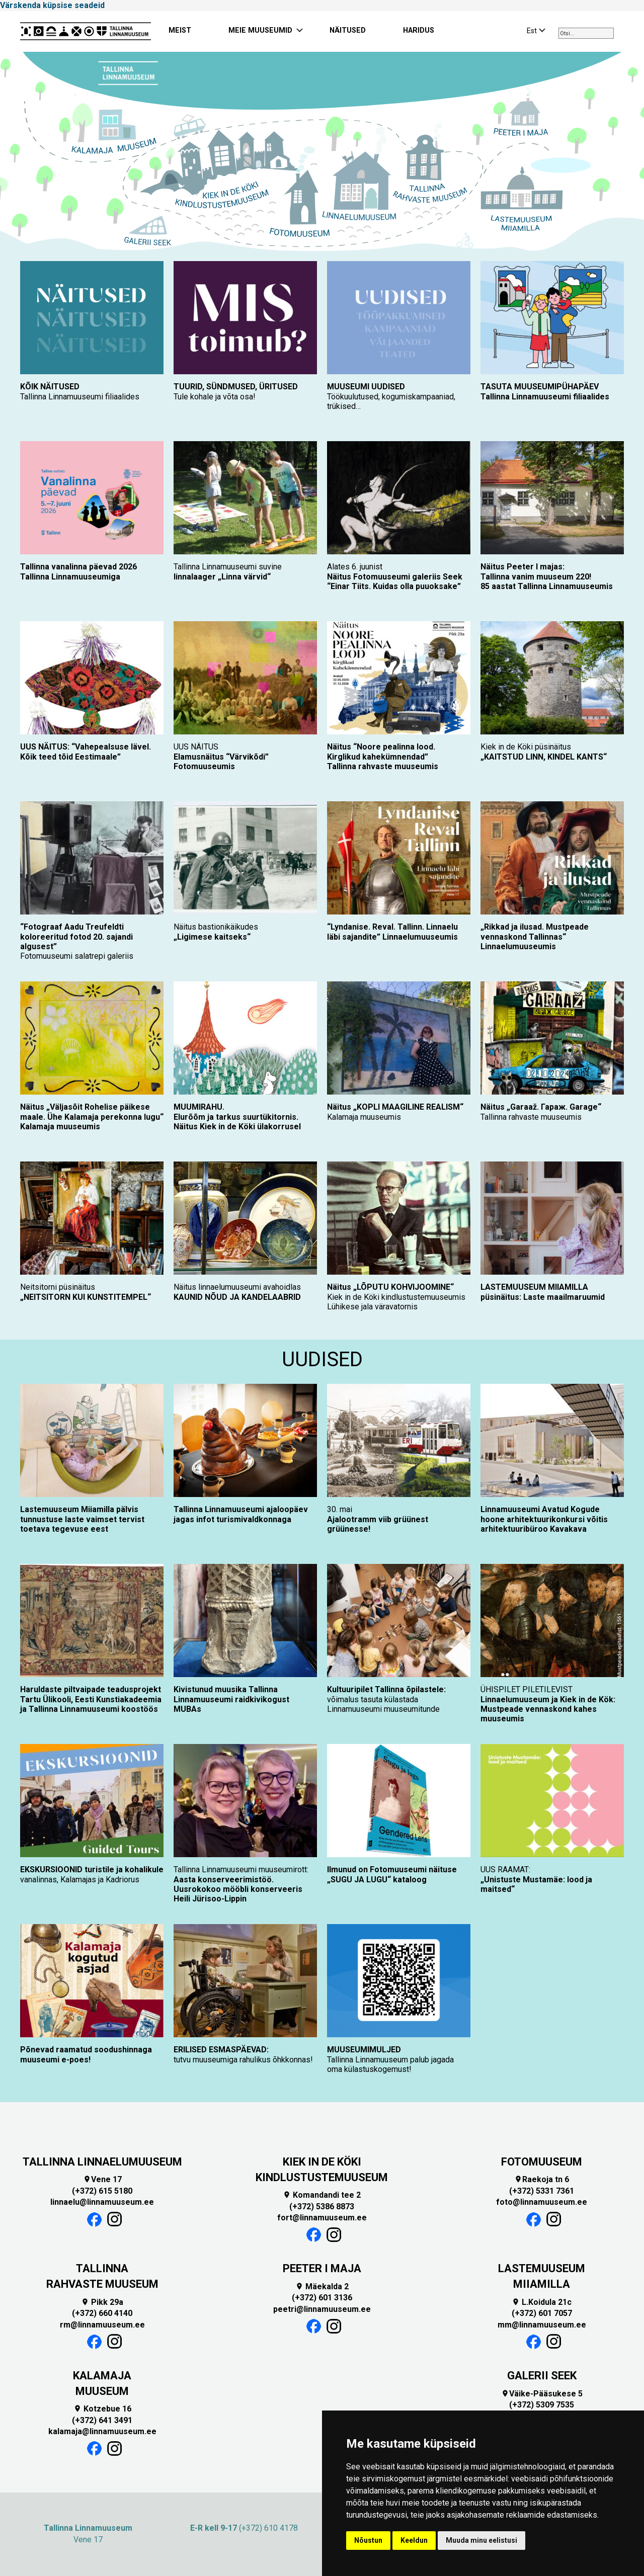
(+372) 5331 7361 (541, 2191)
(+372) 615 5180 (102, 2191)
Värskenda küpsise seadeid (52, 5)
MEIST (180, 30)
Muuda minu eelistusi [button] (481, 2540)
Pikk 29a (102, 2302)
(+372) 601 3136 (322, 2297)
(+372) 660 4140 (102, 2313)
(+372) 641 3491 (102, 2420)
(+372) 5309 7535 (541, 2404)
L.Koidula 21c (542, 2302)
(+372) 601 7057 (542, 2313)
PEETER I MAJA (322, 2268)
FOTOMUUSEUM (541, 2161)
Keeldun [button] (414, 2540)
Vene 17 (102, 2179)
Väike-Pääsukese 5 (542, 2393)
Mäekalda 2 (322, 2286)
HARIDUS (418, 30)
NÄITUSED (348, 30)
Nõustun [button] (368, 2540)
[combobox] (586, 33)
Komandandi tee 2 (322, 2195)
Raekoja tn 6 (541, 2179)
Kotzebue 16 (102, 2409)
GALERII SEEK (542, 2375)
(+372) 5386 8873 (321, 2206)
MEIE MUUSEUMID (260, 30)
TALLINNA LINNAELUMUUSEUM (102, 2161)
